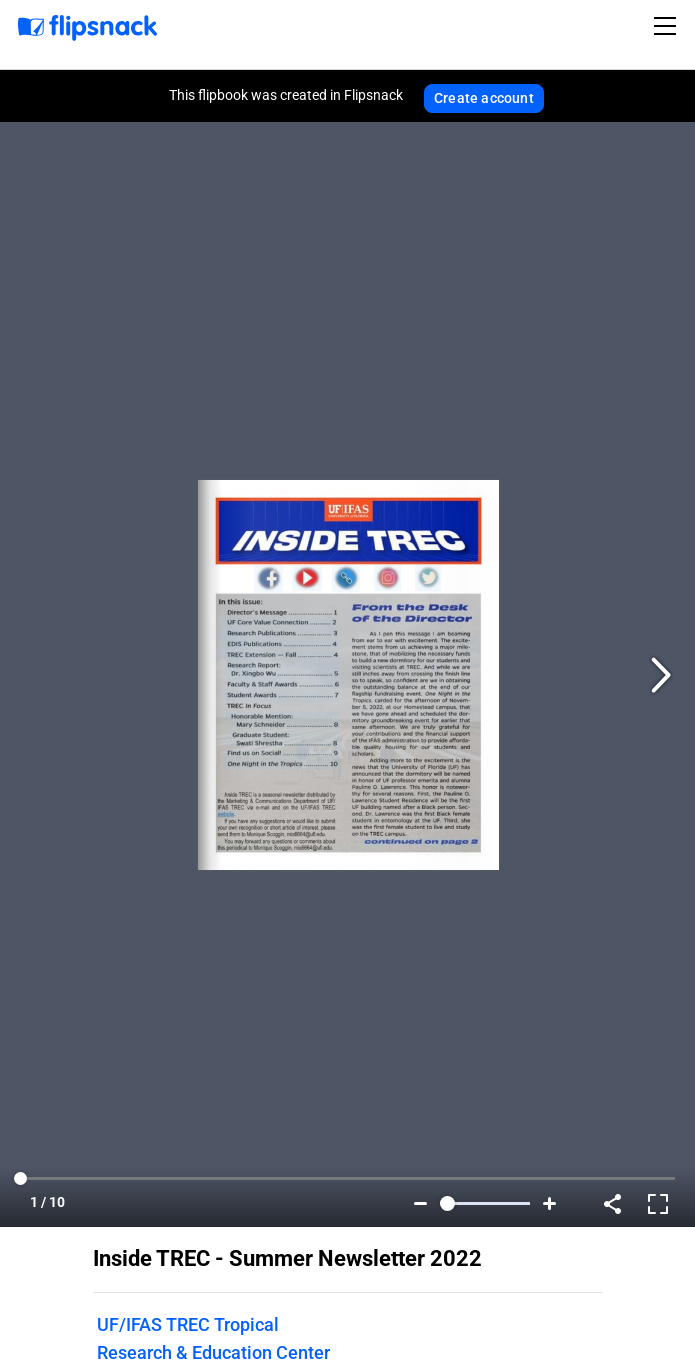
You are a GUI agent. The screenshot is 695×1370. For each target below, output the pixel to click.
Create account (484, 98)
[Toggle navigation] (668, 26)
